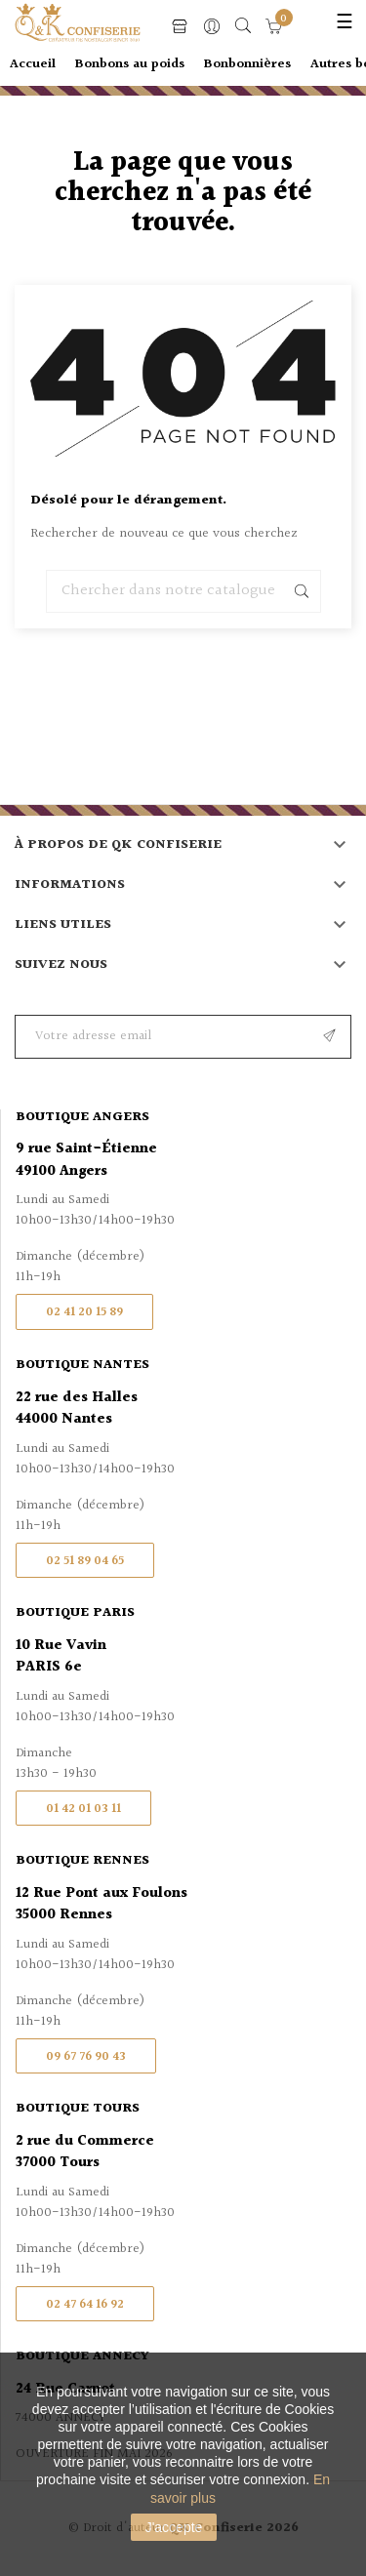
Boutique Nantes (82, 1365)
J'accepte (174, 2527)
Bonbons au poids (129, 64)
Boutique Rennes (82, 1861)
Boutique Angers (82, 1117)
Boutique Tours (78, 2108)
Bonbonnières (247, 64)
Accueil (33, 64)
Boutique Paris (75, 1613)
